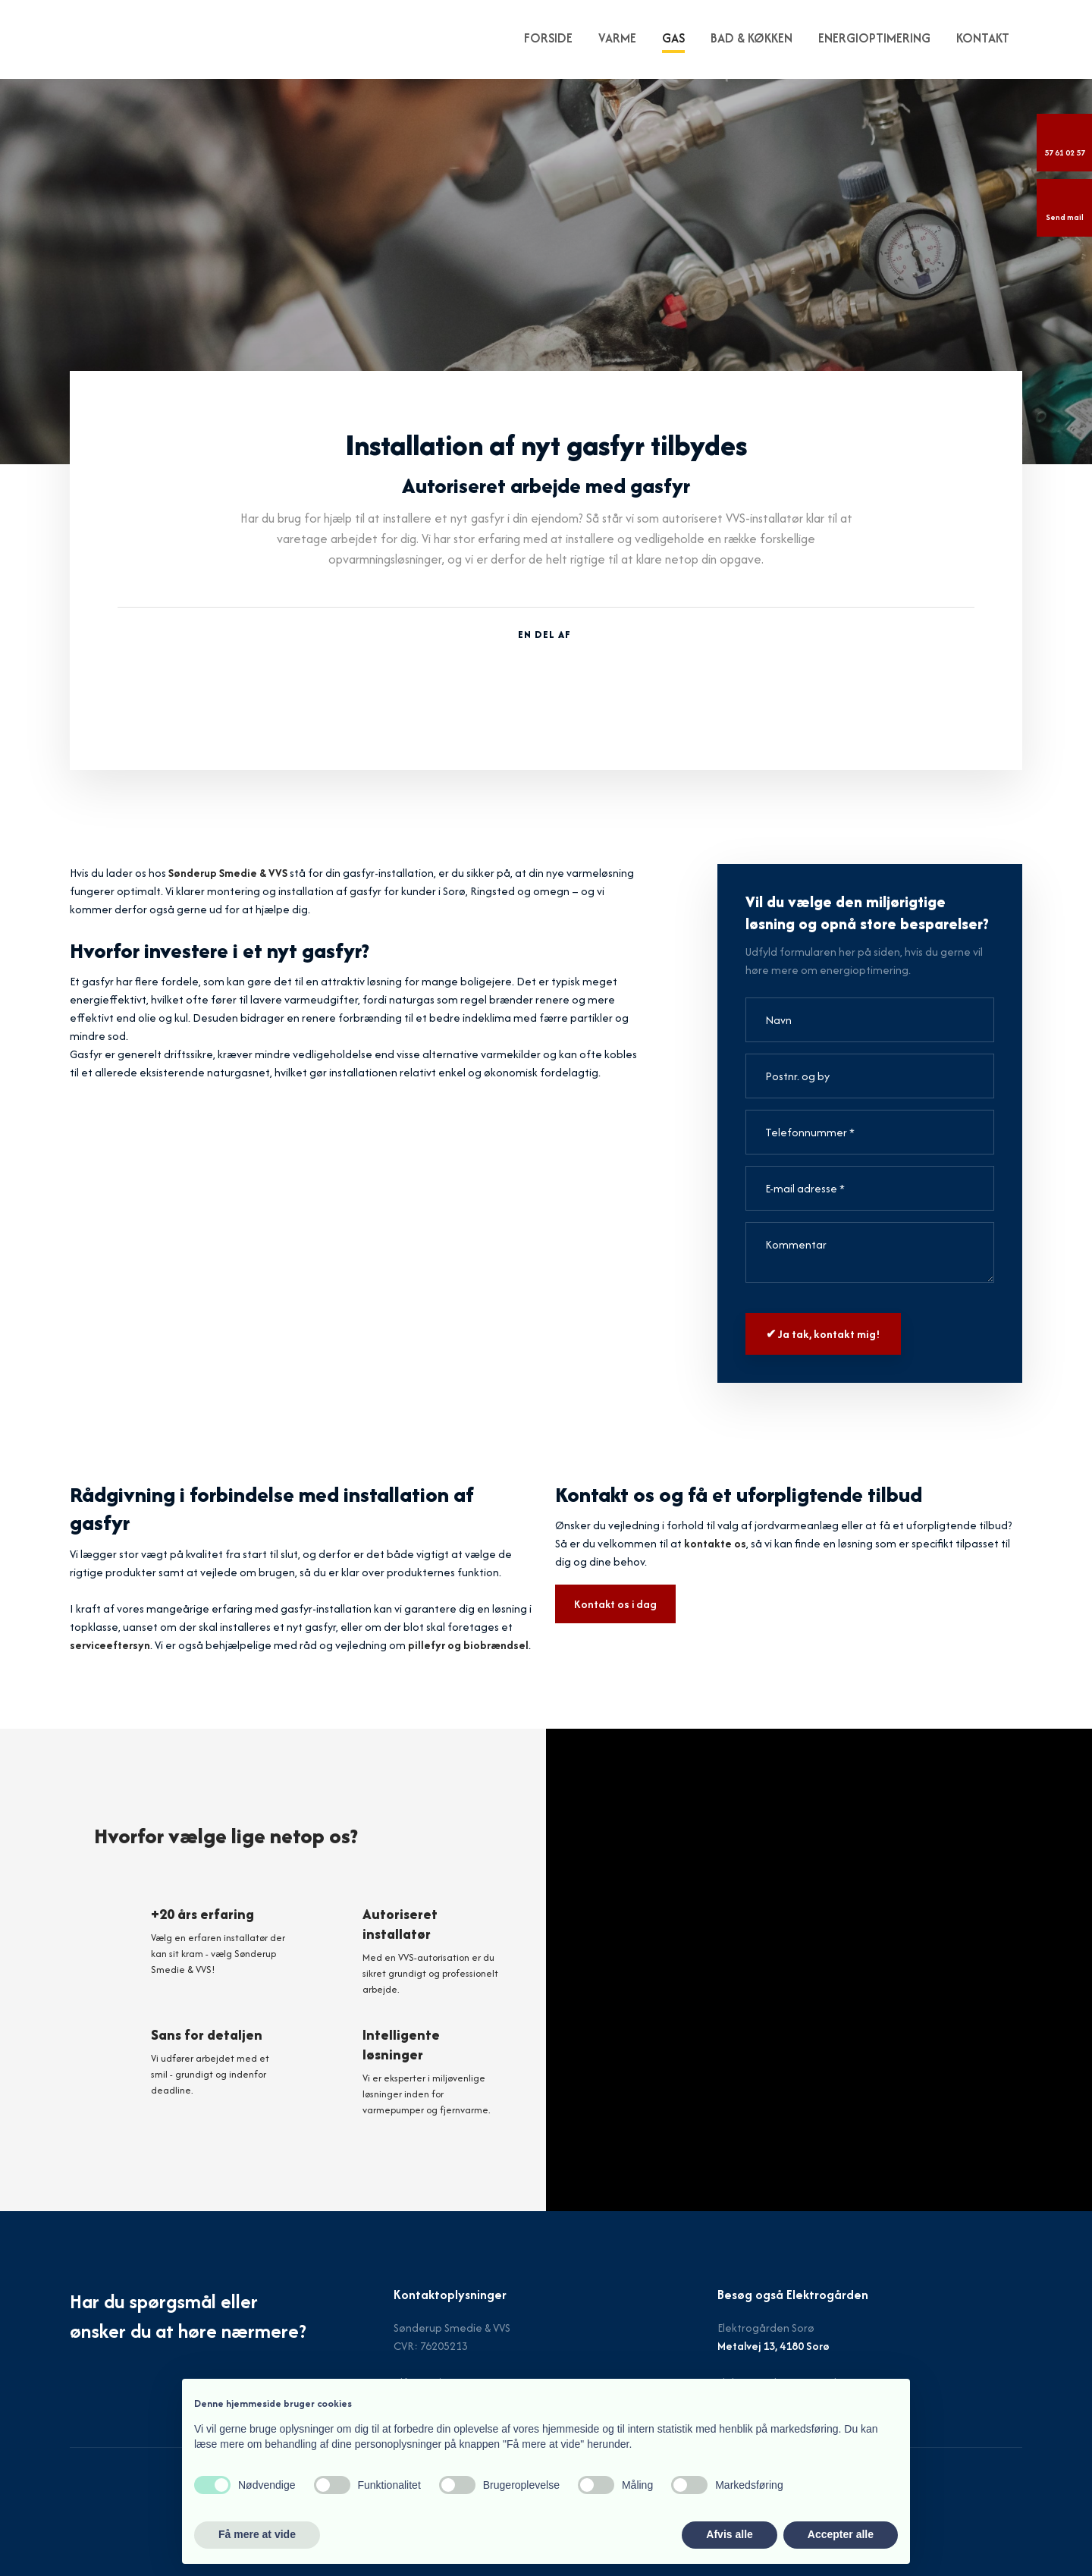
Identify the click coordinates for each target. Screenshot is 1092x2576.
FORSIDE (548, 38)
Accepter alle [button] (841, 2534)
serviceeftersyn (110, 1645)
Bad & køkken (751, 38)
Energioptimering (874, 38)
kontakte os (715, 1543)
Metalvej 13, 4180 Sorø (773, 2346)
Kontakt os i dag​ (615, 1604)
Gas (673, 38)
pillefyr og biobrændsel (468, 1645)
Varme (617, 38)
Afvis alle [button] (729, 2534)
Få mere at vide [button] (257, 2534)
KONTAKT (982, 38)
